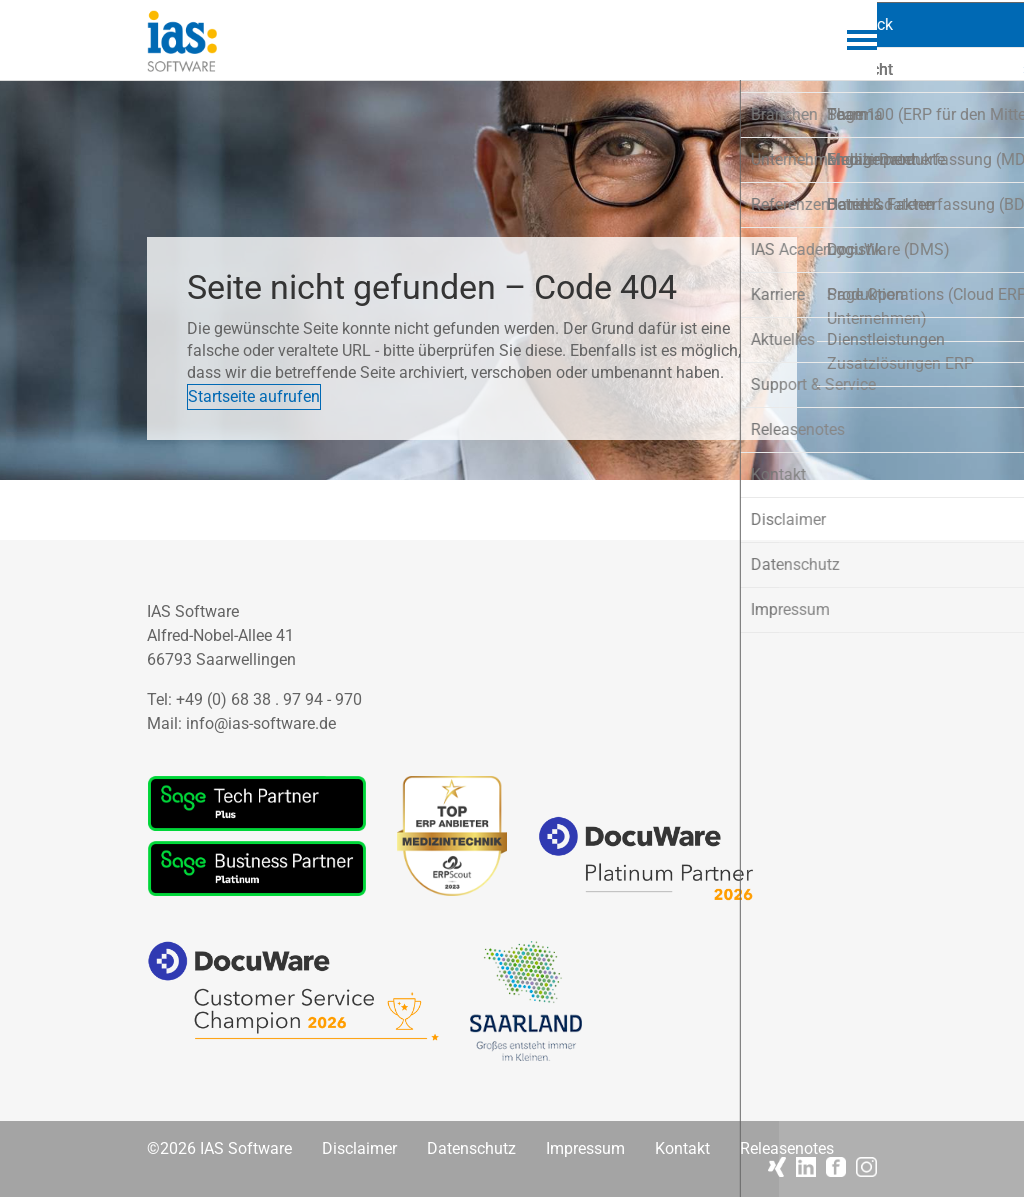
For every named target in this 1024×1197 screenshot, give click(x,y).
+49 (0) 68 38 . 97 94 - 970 (269, 699)
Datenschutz (471, 1149)
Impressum (585, 1149)
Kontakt (682, 1149)
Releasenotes (787, 1149)
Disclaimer (359, 1149)
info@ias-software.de (261, 723)
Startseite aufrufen (284, 387)
